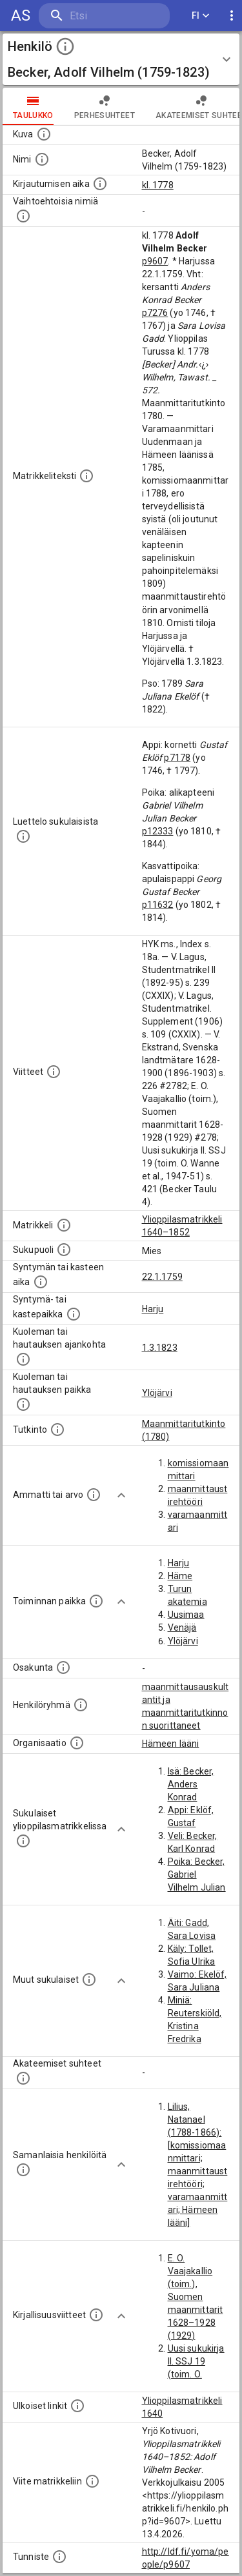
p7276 (155, 313)
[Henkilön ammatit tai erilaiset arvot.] (93, 1494)
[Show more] (121, 1495)
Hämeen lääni (170, 1743)
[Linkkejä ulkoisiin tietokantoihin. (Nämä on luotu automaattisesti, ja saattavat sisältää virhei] (77, 2405)
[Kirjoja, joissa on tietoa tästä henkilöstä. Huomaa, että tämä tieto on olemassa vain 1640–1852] (96, 2315)
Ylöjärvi (157, 1393)
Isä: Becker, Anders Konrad (191, 1784)
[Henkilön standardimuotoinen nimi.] (42, 159)
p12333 (158, 831)
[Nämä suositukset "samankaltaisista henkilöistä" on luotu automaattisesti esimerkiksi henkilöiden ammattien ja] (23, 2169)
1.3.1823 (159, 1347)
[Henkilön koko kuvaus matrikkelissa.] (86, 476)
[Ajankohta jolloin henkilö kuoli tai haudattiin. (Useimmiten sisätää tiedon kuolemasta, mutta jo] (23, 1359)
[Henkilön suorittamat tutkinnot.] (57, 1429)
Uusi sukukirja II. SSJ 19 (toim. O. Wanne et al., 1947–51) (196, 2374)
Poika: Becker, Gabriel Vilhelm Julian (197, 1874)
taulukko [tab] (33, 106)
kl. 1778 (158, 185)
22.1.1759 (162, 1277)
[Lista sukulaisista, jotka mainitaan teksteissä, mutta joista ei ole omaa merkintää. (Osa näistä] (89, 1979)
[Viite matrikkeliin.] (92, 2481)
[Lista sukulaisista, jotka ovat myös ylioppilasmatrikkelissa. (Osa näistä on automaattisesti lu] (23, 1841)
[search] (104, 15)
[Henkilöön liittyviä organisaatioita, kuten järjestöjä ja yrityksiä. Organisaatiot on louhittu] (76, 1743)
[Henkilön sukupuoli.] (64, 1249)
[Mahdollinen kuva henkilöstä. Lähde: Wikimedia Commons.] (44, 134)
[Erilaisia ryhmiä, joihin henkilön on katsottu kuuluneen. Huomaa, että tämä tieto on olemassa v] (80, 1705)
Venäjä (182, 1627)
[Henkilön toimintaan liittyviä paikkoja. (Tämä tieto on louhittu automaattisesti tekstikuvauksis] (96, 1601)
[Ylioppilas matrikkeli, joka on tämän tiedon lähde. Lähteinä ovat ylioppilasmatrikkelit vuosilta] (64, 1225)
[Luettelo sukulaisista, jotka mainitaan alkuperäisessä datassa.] (23, 836)
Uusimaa (186, 1614)
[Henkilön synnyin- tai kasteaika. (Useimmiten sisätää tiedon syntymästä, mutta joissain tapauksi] (40, 1282)
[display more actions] (231, 15)
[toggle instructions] (65, 46)
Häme (180, 1576)
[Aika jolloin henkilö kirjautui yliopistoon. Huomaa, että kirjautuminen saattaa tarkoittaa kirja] (100, 183)
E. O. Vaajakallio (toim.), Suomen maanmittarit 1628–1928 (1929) (195, 2297)
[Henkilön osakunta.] (63, 1667)
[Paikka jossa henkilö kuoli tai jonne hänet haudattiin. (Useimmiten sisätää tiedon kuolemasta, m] (23, 1404)
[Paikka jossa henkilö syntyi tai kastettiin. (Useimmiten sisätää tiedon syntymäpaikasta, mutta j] (73, 1314)
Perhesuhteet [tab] (104, 106)
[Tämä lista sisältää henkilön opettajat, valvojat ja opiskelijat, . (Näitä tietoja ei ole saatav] (23, 2078)
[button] (121, 59)
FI (201, 16)
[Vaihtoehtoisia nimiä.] (23, 216)
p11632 (158, 905)
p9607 (155, 261)
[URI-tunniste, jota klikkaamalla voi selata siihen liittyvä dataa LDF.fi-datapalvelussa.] (59, 2556)
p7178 (177, 757)
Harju (153, 1309)
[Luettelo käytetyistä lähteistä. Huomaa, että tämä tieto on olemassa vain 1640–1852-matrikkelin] (53, 1071)
